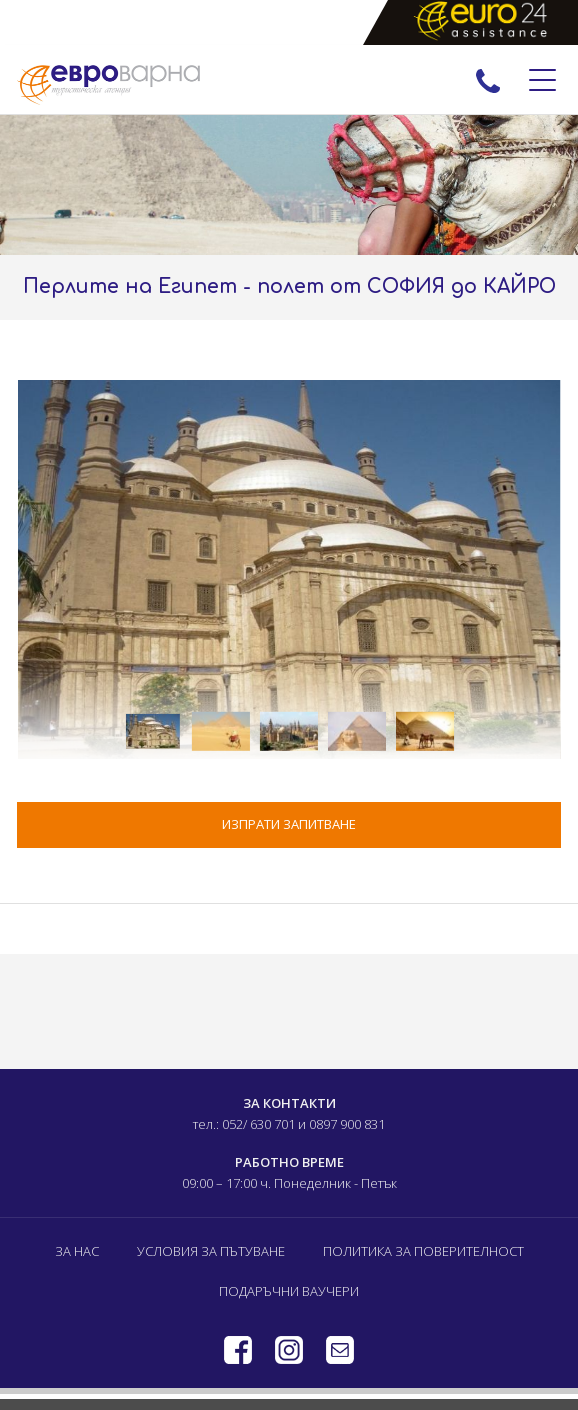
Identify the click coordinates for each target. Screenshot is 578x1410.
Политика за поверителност (423, 1251)
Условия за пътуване (211, 1251)
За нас (77, 1251)
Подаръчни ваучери (289, 1291)
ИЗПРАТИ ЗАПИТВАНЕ (289, 824)
